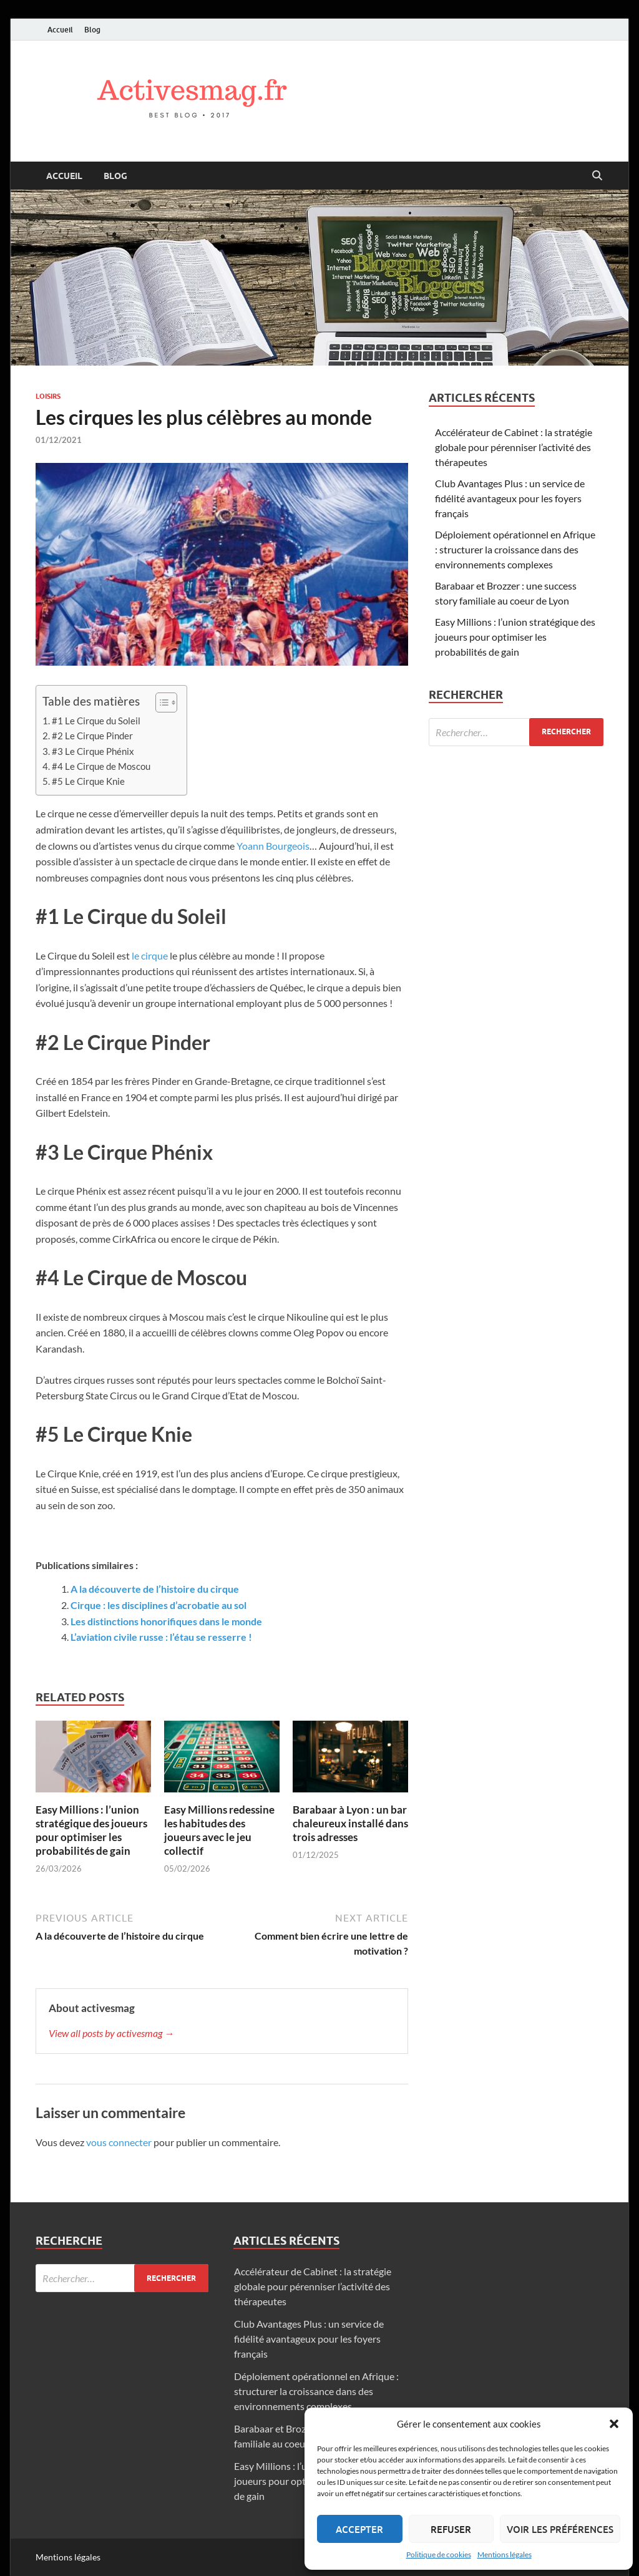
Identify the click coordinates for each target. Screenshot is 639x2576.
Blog (92, 29)
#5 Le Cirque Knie (88, 781)
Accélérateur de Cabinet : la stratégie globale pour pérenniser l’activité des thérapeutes (513, 447)
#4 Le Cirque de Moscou (101, 766)
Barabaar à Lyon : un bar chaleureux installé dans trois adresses (350, 1823)
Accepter (359, 2529)
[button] (614, 2424)
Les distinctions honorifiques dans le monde (166, 1621)
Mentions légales (504, 2554)
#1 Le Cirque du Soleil (96, 720)
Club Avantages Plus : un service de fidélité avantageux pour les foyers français (510, 498)
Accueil (60, 29)
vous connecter (119, 2142)
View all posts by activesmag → (111, 2033)
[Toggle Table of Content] (160, 702)
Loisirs (48, 396)
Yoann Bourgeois (273, 846)
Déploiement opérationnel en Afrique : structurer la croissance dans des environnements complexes (515, 549)
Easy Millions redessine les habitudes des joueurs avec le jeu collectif (219, 1830)
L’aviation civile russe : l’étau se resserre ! (161, 1637)
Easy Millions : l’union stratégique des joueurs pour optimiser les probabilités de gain (91, 1830)
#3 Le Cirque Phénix (93, 751)
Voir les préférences (560, 2529)
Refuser (451, 2529)
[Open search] (597, 176)
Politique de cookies (438, 2554)
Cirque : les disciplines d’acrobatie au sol (158, 1605)
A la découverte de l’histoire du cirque (155, 1589)
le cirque (150, 955)
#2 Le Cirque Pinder (92, 735)
